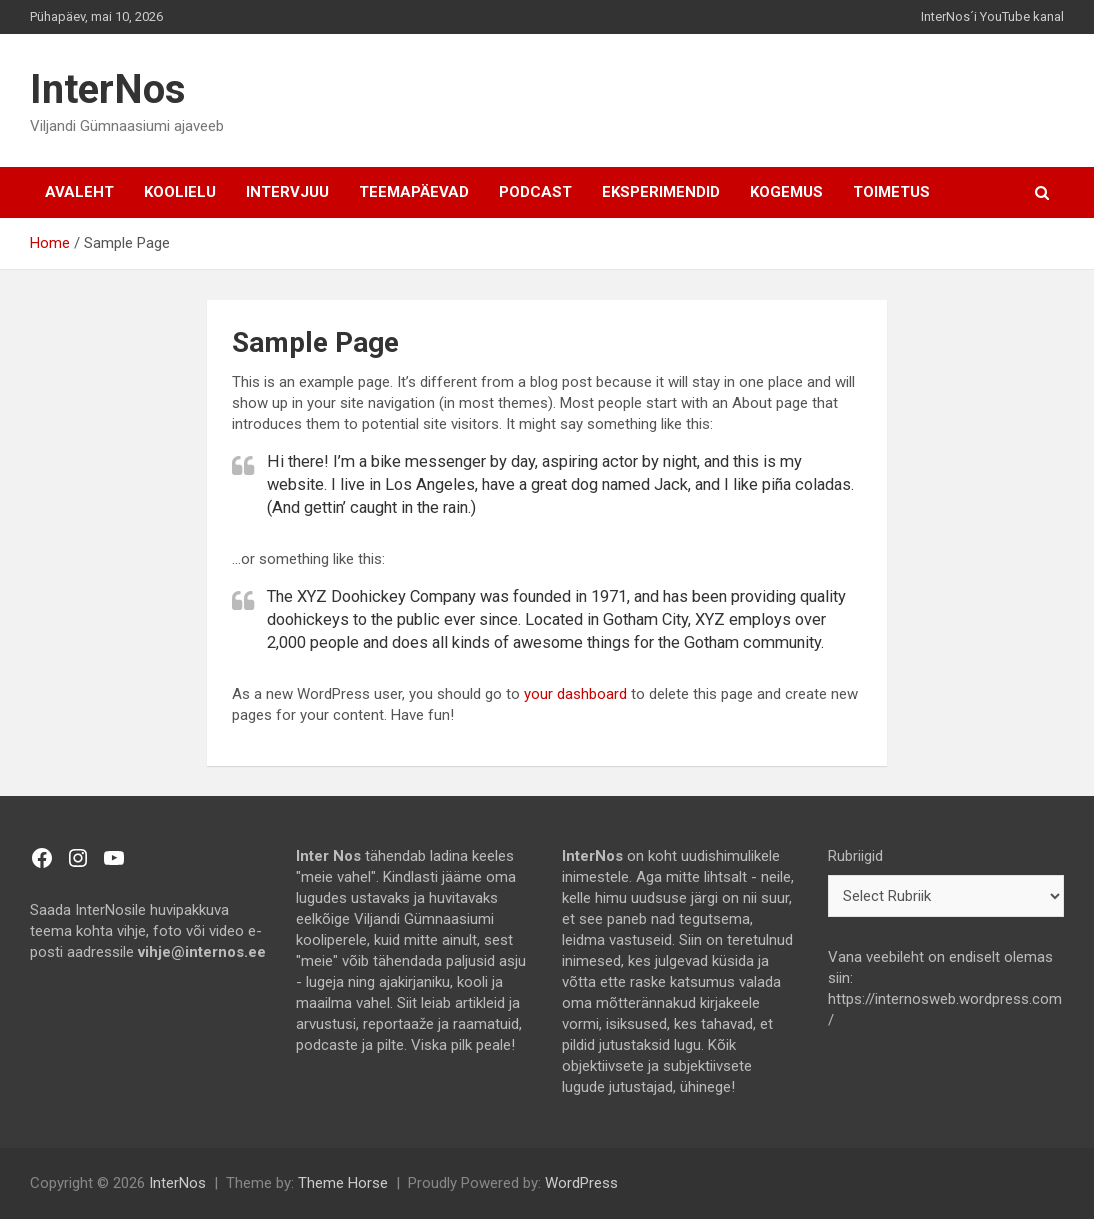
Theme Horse (343, 1183)
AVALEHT (79, 192)
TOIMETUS (891, 192)
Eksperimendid (661, 192)
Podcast (535, 192)
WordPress (581, 1183)
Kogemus (786, 192)
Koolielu (180, 192)
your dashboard (575, 694)
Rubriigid (855, 856)
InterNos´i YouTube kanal (992, 16)
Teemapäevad (414, 192)
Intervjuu (287, 192)
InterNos (108, 89)
